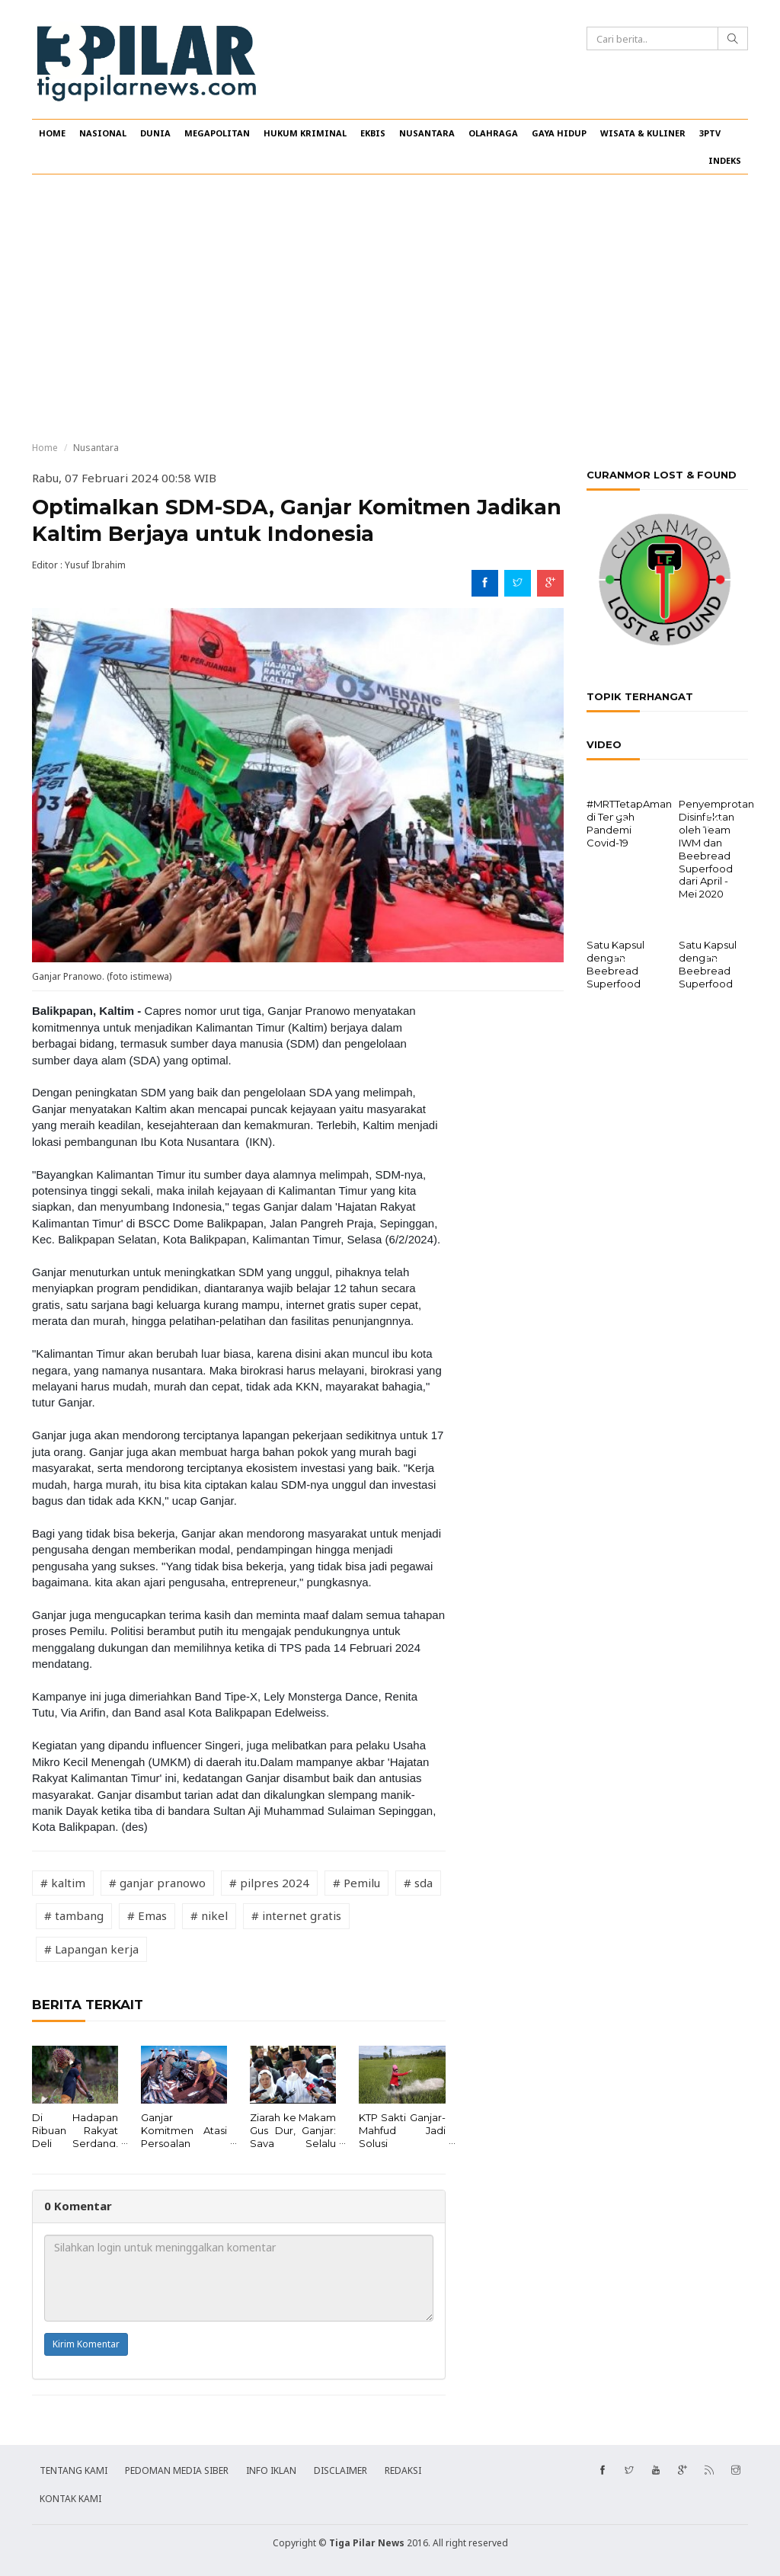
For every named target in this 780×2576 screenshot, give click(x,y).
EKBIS (372, 133)
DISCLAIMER (340, 2470)
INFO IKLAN (271, 2470)
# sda (418, 1882)
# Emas (147, 1915)
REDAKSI (403, 2470)
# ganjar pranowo (157, 1882)
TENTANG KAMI (73, 2470)
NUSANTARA (427, 133)
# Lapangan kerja (91, 1949)
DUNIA (155, 133)
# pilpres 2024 (269, 1882)
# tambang (74, 1915)
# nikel (209, 1915)
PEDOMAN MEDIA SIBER (177, 2470)
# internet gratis (296, 1915)
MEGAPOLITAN (217, 133)
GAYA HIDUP (559, 133)
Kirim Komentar (86, 2344)
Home (45, 447)
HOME (52, 133)
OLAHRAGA (493, 133)
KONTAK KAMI (70, 2498)
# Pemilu (356, 1882)
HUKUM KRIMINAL (305, 133)
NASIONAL (102, 133)
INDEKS (724, 160)
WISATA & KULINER (643, 133)
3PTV (710, 133)
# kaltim (62, 1882)
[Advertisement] (390, 307)
